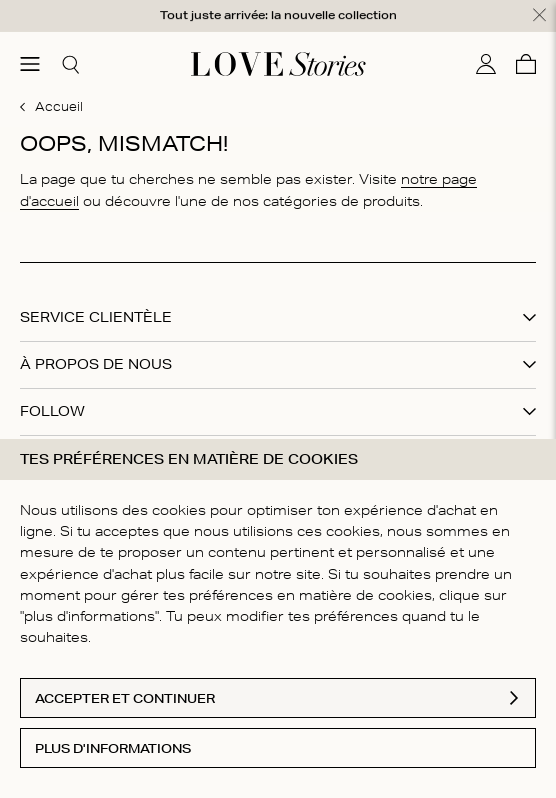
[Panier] (526, 64)
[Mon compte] (486, 64)
